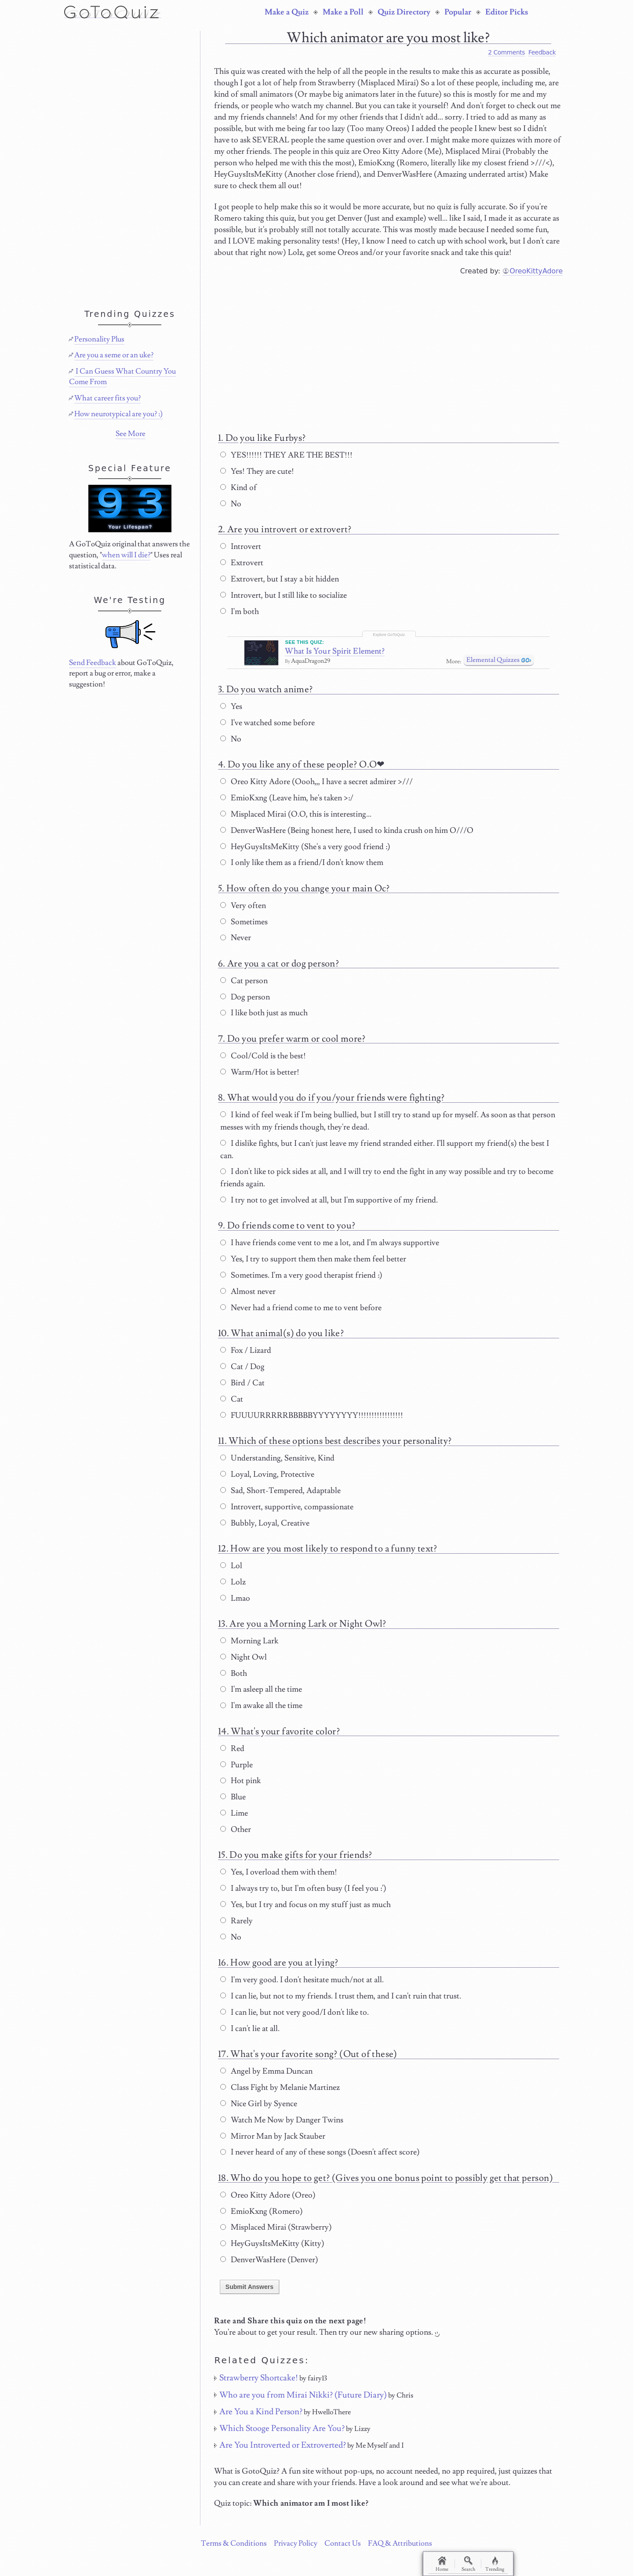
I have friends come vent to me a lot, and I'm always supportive (329, 1243)
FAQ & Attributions (400, 2543)
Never (235, 938)
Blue (233, 1797)
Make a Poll (343, 12)
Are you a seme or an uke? (113, 355)
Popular (457, 12)
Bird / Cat (242, 1383)
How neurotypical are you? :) (118, 414)
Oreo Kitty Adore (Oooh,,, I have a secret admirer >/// (316, 782)
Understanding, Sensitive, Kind (277, 1458)
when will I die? (126, 555)
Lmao (235, 1598)
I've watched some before (267, 723)
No (230, 504)
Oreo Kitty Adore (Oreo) (268, 2195)
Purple (236, 1765)
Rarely (236, 1921)
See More (131, 434)
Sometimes (244, 922)
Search (468, 2564)
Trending (494, 2564)
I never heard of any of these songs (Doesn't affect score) (320, 2152)
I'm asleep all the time (261, 1689)
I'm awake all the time (261, 1705)
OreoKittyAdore (536, 271)
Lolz (233, 1582)
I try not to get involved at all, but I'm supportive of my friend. (329, 1200)
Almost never (248, 1291)
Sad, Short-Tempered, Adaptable (280, 1491)
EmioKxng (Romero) (261, 2211)
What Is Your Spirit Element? (335, 651)
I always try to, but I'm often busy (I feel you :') (303, 1888)
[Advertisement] (388, 349)
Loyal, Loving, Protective (267, 1474)
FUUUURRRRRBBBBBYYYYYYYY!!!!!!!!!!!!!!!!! (311, 1415)
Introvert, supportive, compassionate (286, 1507)
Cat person (244, 981)
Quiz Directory (404, 12)
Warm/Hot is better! (259, 1072)
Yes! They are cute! (257, 471)
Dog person (245, 997)
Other (235, 1829)
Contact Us (342, 2543)
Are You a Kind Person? (260, 2411)
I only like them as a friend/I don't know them (301, 862)
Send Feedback (92, 663)
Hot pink (240, 1781)
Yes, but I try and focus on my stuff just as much (305, 1905)
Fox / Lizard (245, 1350)
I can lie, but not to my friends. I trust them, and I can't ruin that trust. (340, 1996)
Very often (243, 906)
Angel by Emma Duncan (266, 2071)
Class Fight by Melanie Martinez (280, 2087)
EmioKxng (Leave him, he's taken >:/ (286, 798)
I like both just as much (264, 1013)
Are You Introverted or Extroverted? (282, 2445)
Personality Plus (99, 339)
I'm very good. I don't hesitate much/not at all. (302, 1980)
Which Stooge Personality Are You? (282, 2428)
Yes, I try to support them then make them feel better (313, 1259)
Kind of (238, 488)
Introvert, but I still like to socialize (283, 595)
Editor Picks (506, 12)
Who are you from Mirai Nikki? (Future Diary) (303, 2395)
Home (442, 2564)
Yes (231, 706)
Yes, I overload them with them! (278, 1872)
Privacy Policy (295, 2543)
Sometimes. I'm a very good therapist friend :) (301, 1275)
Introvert (240, 546)
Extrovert (241, 563)
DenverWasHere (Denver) (269, 2260)
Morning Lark (249, 1641)
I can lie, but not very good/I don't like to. (294, 2012)
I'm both (239, 612)
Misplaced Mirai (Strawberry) (276, 2227)
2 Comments (506, 52)
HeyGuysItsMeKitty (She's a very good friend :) (305, 847)
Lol (231, 1566)
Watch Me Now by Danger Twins (281, 2120)
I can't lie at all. (250, 2029)
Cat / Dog (242, 1367)
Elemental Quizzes (493, 660)
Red (232, 1749)
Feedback (542, 52)
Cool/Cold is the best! (263, 1056)
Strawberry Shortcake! (258, 2378)
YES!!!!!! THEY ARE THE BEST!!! (286, 455)
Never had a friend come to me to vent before (301, 1308)
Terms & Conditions (234, 2543)
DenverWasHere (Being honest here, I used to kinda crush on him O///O (346, 830)
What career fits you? (107, 398)
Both (233, 1673)
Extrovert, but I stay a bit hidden (279, 579)
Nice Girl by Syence (258, 2104)
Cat (231, 1399)
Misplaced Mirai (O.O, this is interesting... (295, 814)
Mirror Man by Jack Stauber (272, 2136)
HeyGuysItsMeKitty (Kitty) (272, 2243)
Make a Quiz (287, 12)
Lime (234, 1813)
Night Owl (243, 1657)
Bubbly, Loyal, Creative (264, 1523)
